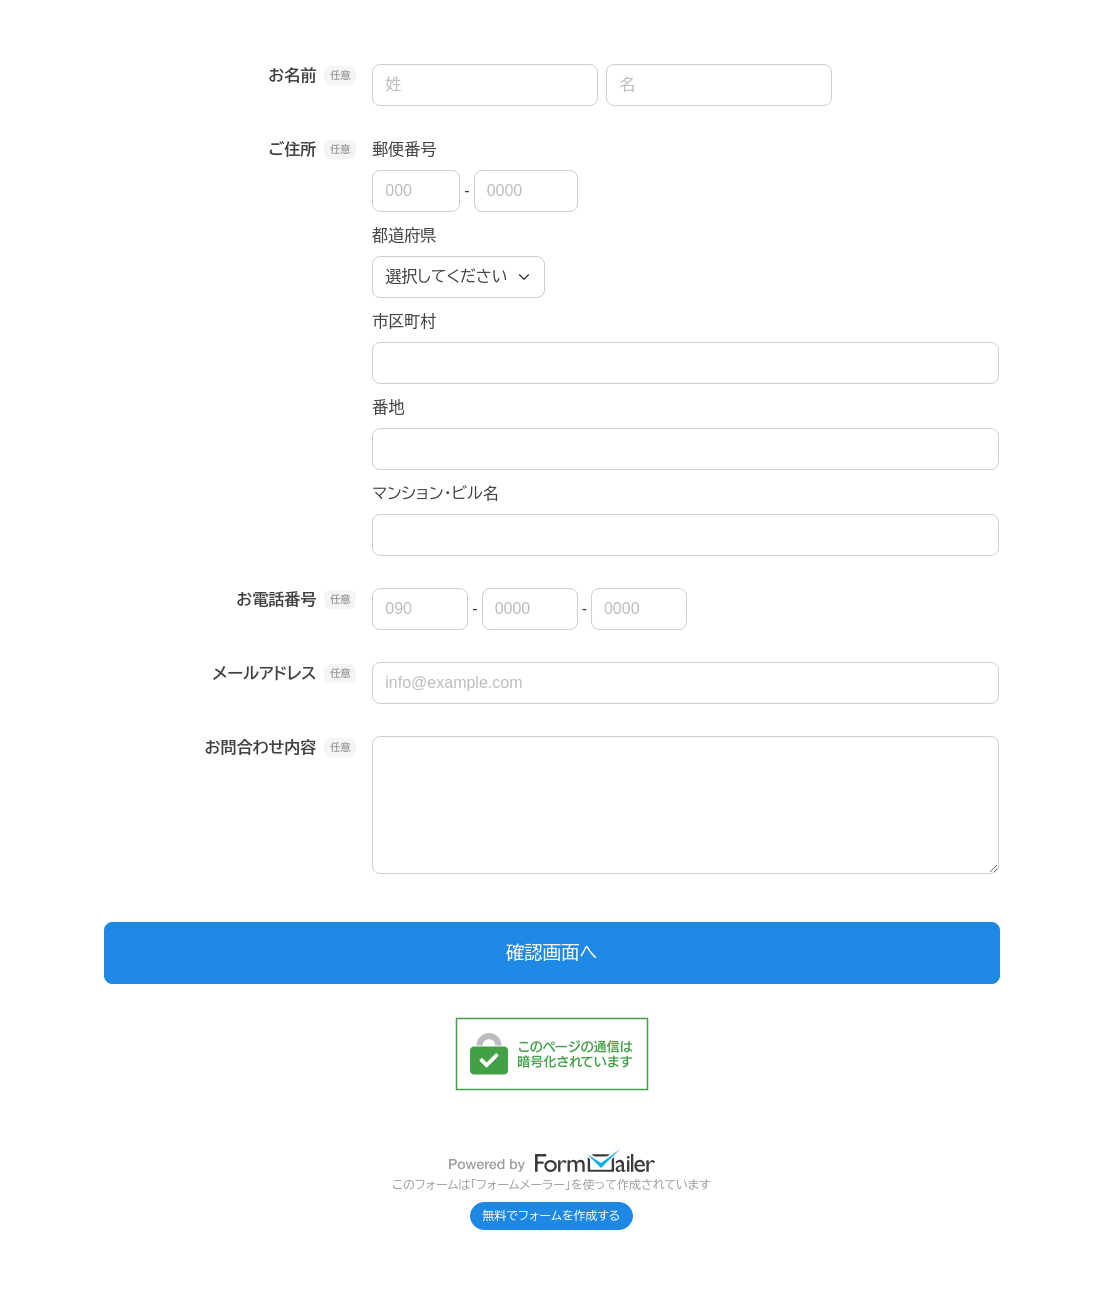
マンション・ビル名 (435, 493)
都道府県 (404, 235)
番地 (388, 407)
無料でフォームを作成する (552, 1216)
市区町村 (404, 321)
